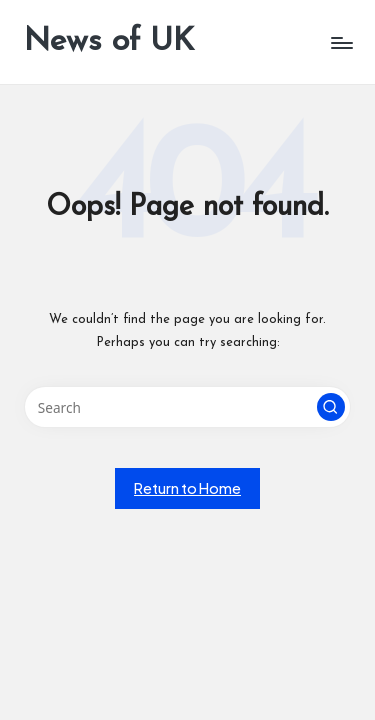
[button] (331, 407)
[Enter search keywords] (187, 407)
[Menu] (341, 42)
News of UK (109, 42)
